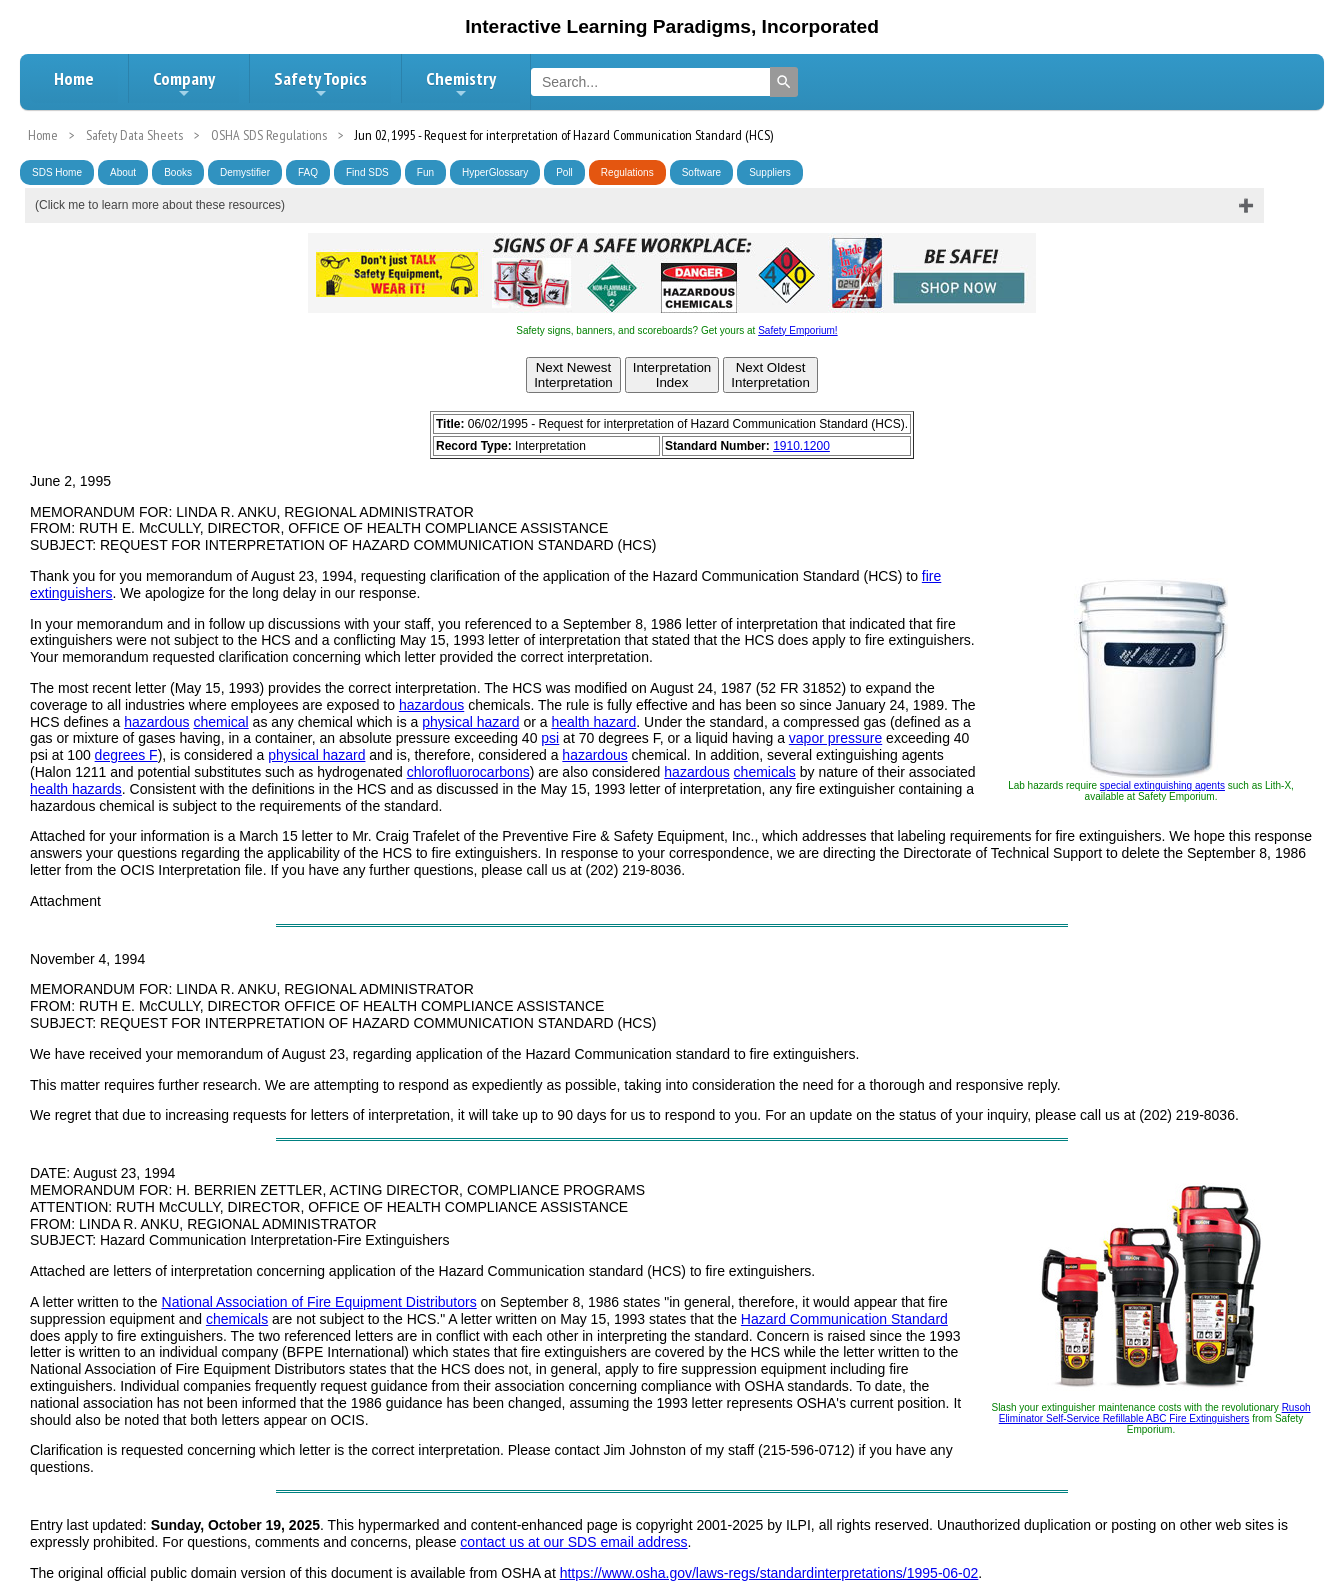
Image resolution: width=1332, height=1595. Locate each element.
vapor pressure (835, 738)
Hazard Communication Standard (844, 1319)
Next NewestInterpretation (573, 375)
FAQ (308, 172)
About (123, 172)
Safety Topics (320, 84)
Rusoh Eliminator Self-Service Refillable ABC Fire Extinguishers (1155, 1413)
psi (550, 738)
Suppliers (770, 172)
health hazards (76, 789)
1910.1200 (801, 446)
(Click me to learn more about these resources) (160, 205)
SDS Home (57, 172)
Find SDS (367, 172)
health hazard (593, 722)
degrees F (126, 755)
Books (178, 172)
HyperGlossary (495, 172)
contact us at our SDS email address (573, 1542)
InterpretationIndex (672, 375)
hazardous (431, 705)
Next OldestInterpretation (770, 375)
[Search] (784, 82)
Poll (564, 172)
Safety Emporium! (797, 330)
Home (74, 78)
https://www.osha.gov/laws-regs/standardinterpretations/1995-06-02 (769, 1573)
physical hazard (470, 722)
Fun (425, 172)
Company (184, 84)
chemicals (765, 772)
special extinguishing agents (1162, 785)
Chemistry (461, 84)
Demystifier (245, 172)
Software (701, 172)
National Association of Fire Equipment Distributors (319, 1302)
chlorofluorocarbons (468, 772)
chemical (220, 722)
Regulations (627, 172)
